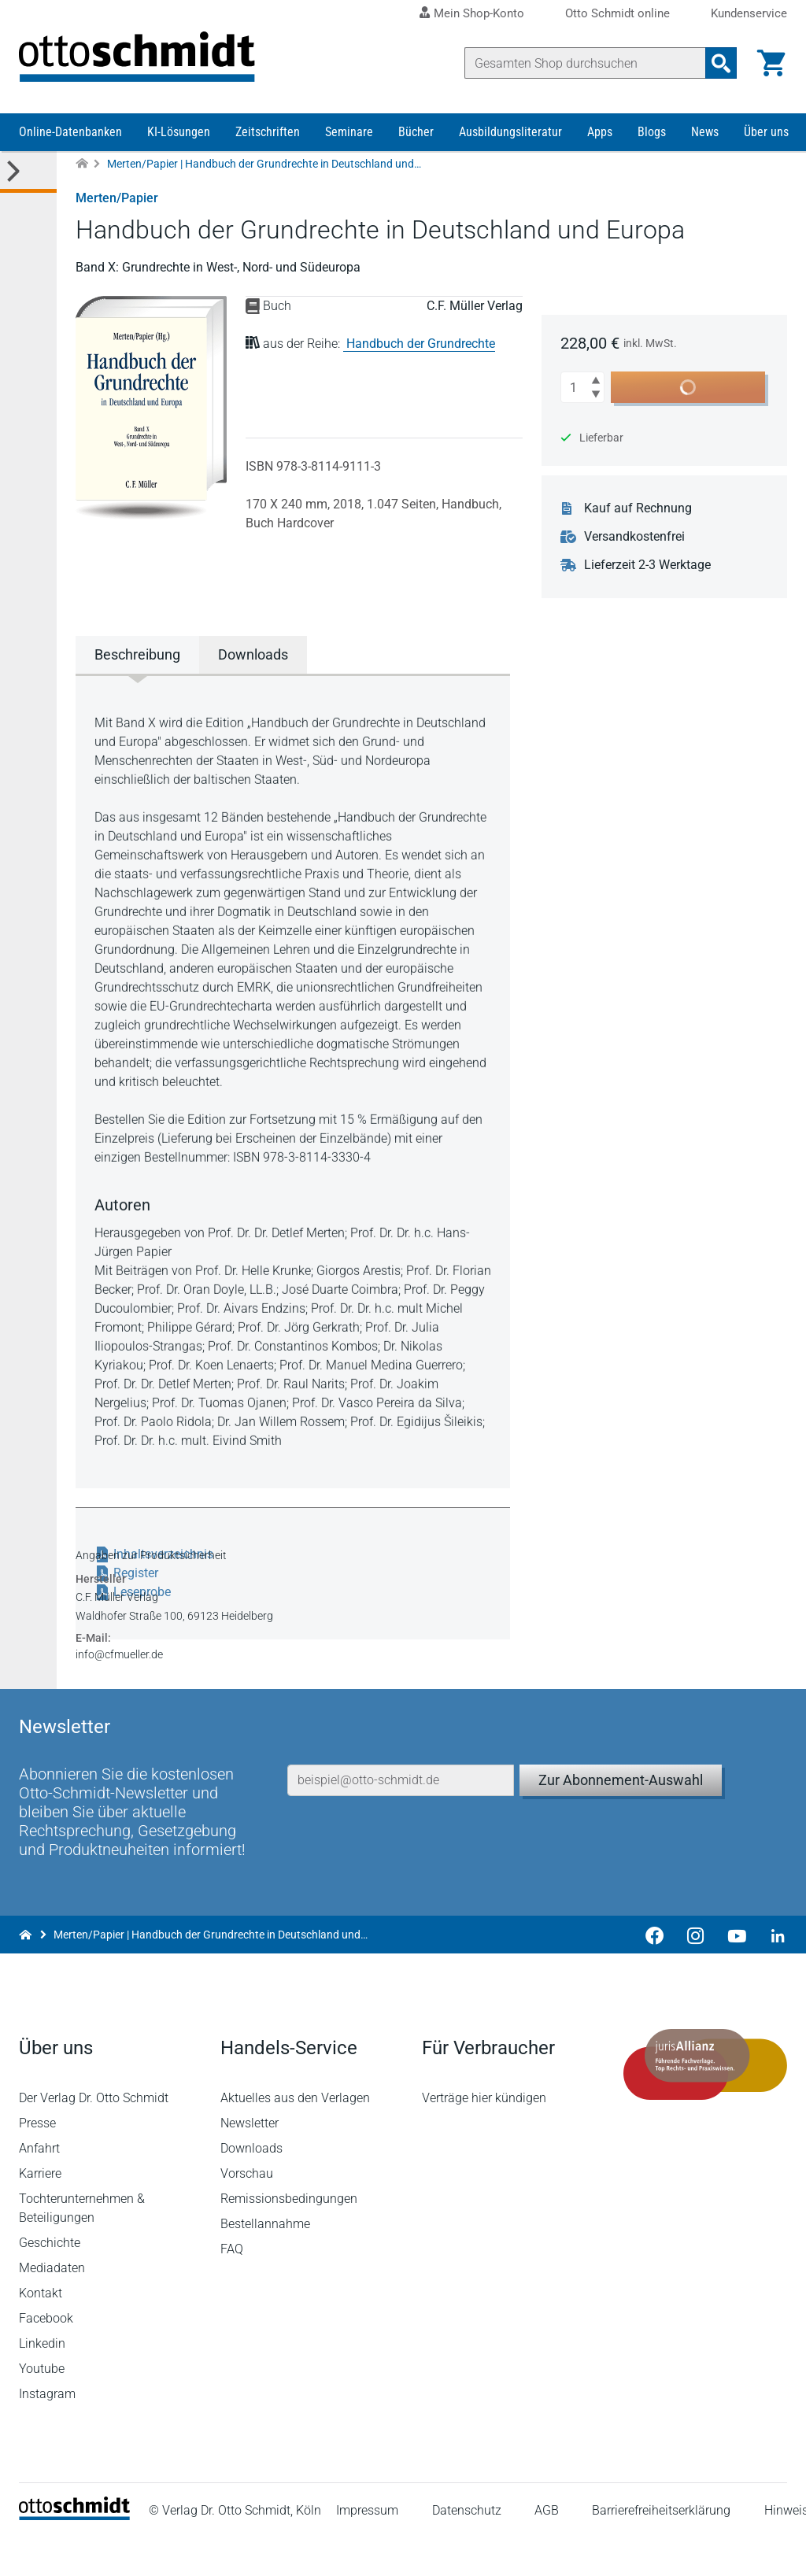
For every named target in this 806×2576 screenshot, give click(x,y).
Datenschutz (466, 2548)
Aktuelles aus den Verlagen (295, 2134)
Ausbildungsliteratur (510, 131)
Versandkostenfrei (634, 537)
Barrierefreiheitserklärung (661, 2548)
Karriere (40, 2210)
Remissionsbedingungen (288, 2235)
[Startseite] (74, 2552)
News (705, 131)
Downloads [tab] (253, 654)
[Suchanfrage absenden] (721, 63)
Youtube (42, 2405)
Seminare (349, 131)
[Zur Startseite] (82, 164)
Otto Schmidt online (617, 13)
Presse (37, 2160)
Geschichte (49, 2279)
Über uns (766, 131)
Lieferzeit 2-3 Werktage (647, 565)
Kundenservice (749, 13)
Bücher (416, 131)
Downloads (251, 2185)
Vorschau (246, 2210)
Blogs (652, 131)
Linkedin (42, 2380)
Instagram (47, 2430)
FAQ (231, 2285)
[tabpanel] (293, 1080)
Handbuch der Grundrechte (420, 343)
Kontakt (40, 2330)
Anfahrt (39, 2185)
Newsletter (249, 2160)
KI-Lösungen (178, 131)
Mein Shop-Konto (479, 13)
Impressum (367, 2548)
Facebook (46, 2355)
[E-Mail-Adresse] (400, 1817)
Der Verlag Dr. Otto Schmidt (93, 2134)
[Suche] (585, 63)
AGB (546, 2548)
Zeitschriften (267, 131)
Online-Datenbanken (70, 131)
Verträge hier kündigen (484, 2134)
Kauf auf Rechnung (638, 508)
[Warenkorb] (771, 63)
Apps (599, 131)
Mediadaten (52, 2304)
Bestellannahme (265, 2260)
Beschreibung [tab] (137, 654)
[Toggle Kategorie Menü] (28, 172)
